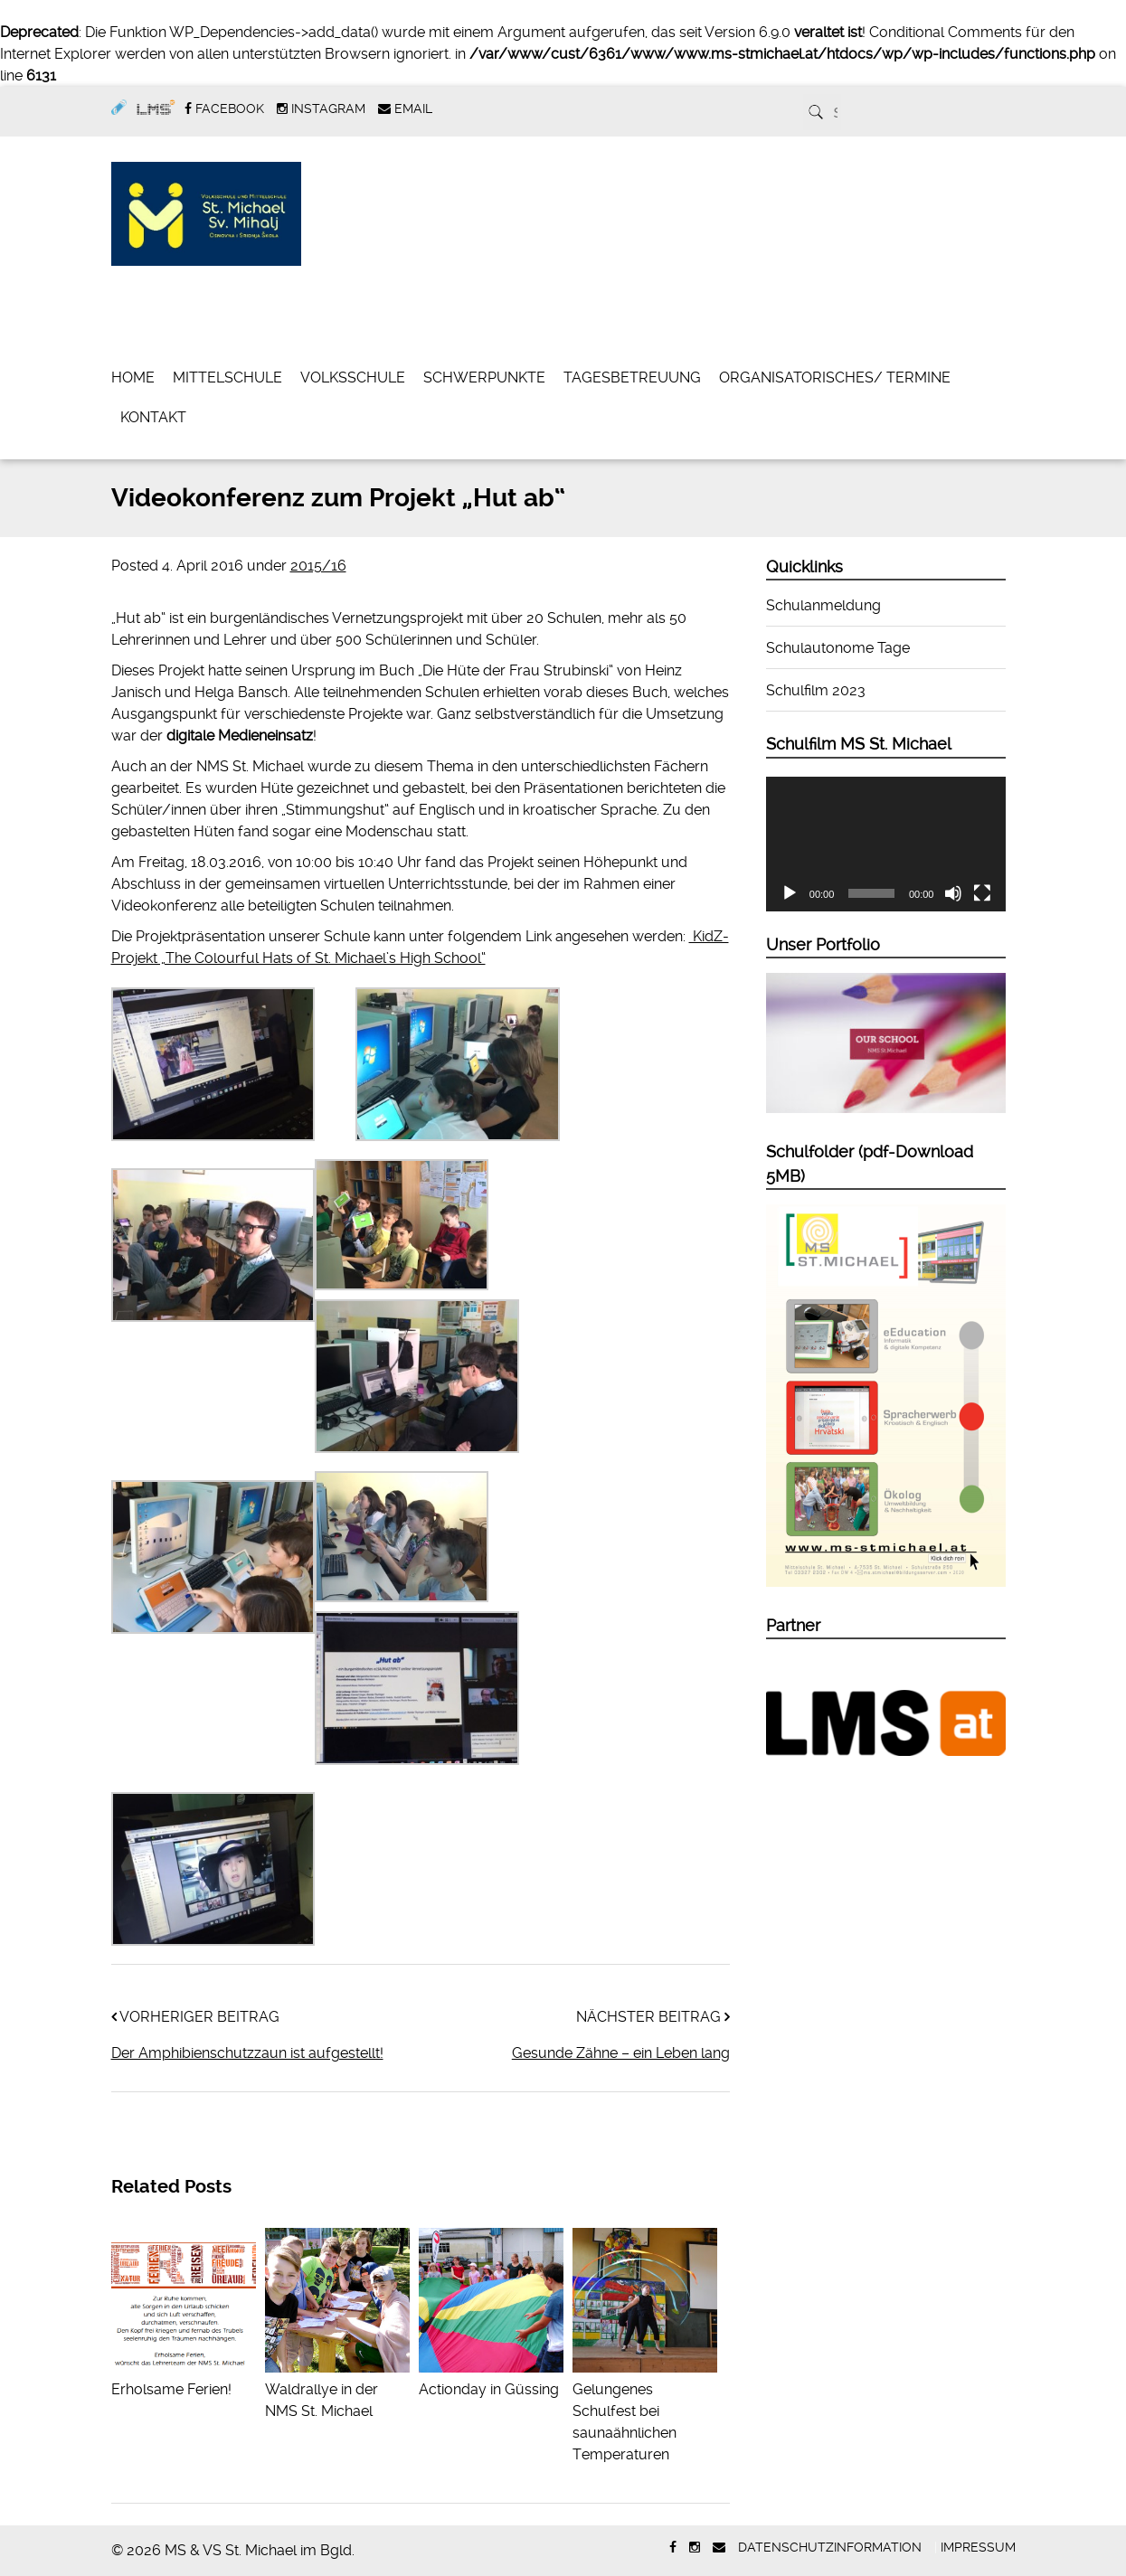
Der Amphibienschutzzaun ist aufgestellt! (247, 2053)
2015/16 (318, 565)
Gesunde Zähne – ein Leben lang (621, 2053)
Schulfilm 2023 (816, 690)
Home (133, 377)
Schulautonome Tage (838, 647)
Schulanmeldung (823, 605)
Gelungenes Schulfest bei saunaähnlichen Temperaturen (644, 2411)
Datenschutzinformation (830, 2547)
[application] (886, 844)
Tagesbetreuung (632, 377)
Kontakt (153, 417)
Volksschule (352, 377)
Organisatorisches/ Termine (835, 377)
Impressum (978, 2547)
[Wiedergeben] (790, 893)
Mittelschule (227, 377)
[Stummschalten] (953, 893)
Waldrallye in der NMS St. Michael (337, 2389)
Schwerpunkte (484, 377)
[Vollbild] (982, 893)
